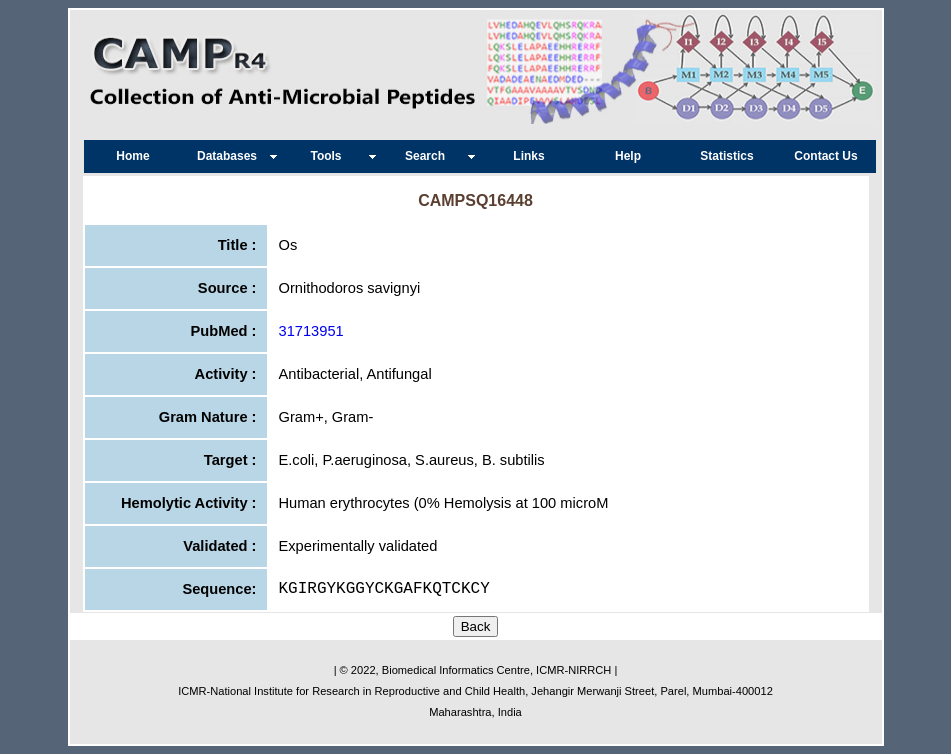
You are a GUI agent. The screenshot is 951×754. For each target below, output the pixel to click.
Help (628, 156)
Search (430, 156)
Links (528, 156)
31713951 (311, 331)
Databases (232, 156)
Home (132, 156)
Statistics (726, 156)
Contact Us (825, 156)
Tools (330, 156)
